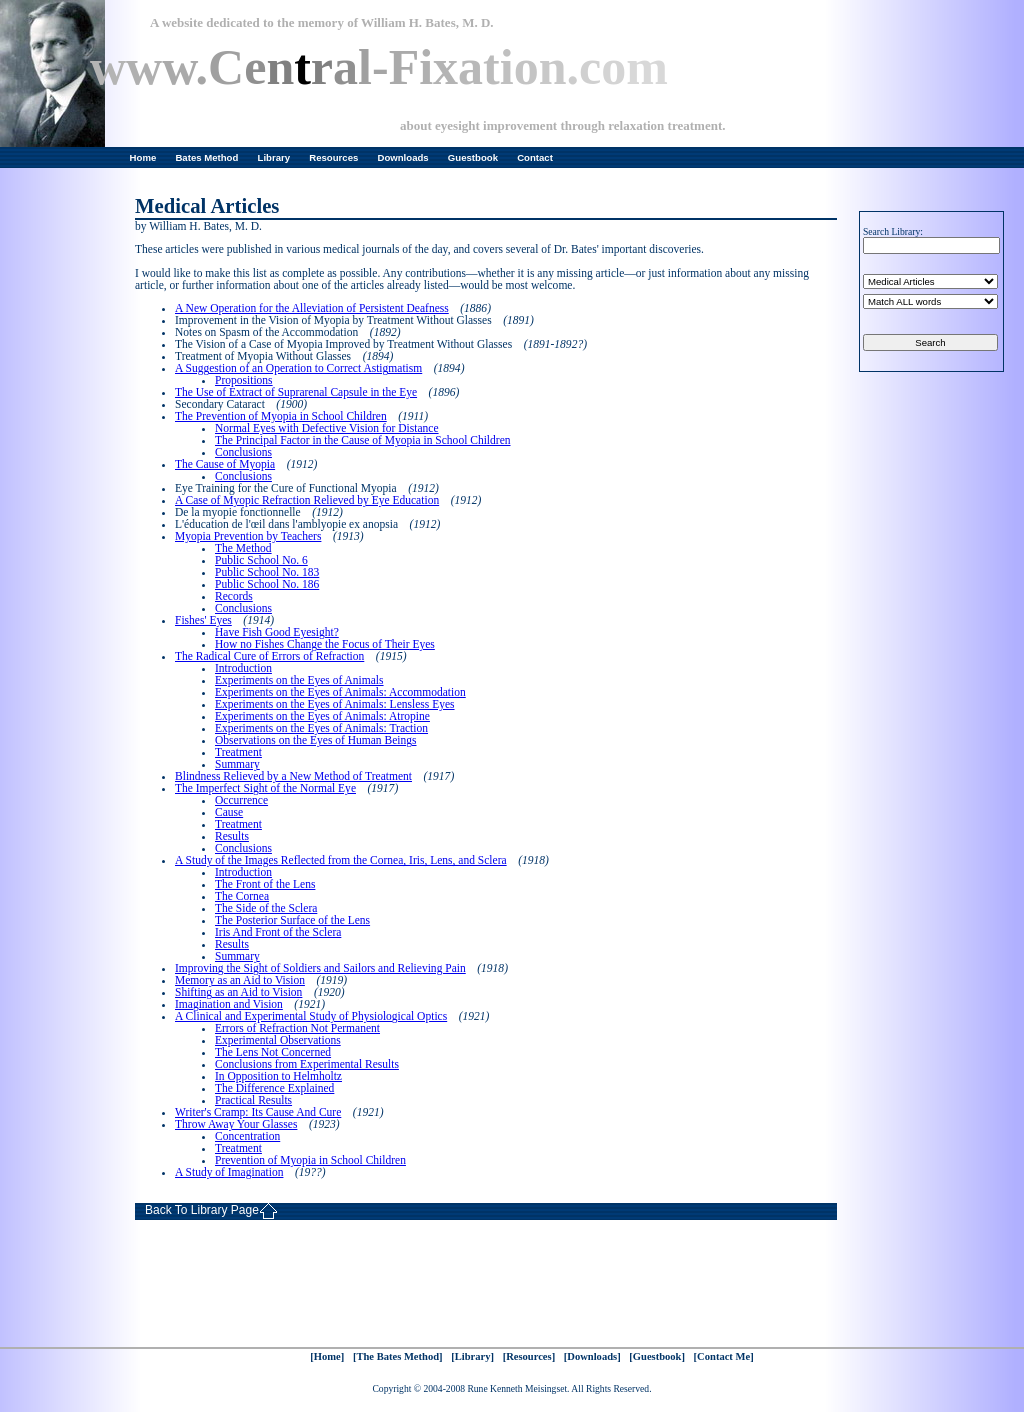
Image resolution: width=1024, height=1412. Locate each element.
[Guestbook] (657, 1356)
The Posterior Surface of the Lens (292, 920)
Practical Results (253, 1100)
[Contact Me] (724, 1356)
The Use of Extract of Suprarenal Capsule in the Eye (296, 392)
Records (234, 596)
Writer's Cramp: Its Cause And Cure (258, 1112)
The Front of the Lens (265, 884)
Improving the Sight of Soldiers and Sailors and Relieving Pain (320, 968)
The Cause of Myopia (225, 464)
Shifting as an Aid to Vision (238, 992)
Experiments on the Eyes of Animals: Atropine (322, 716)
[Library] (472, 1356)
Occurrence (241, 800)
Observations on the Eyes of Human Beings (316, 740)
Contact (535, 157)
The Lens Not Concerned (273, 1052)
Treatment (238, 752)
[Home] (327, 1356)
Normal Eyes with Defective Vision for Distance (327, 428)
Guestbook (473, 157)
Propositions (244, 380)
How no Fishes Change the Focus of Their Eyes (325, 644)
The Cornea (242, 896)
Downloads (403, 157)
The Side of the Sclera (266, 908)
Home (143, 157)
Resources (333, 157)
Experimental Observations (278, 1040)
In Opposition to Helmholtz (278, 1076)
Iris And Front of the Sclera (278, 932)
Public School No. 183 (267, 572)
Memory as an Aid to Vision (240, 980)
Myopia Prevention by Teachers (248, 536)
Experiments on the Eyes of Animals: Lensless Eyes (335, 704)
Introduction (243, 668)
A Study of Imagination (229, 1172)
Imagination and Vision (229, 1004)
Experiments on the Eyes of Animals (299, 680)
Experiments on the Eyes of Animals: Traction (321, 728)
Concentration (247, 1136)
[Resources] (529, 1356)
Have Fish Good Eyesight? (277, 632)
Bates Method (206, 157)
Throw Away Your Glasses (236, 1124)
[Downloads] (592, 1356)
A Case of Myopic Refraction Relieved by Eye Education (307, 500)
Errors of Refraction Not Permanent (297, 1028)
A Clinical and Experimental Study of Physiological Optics (311, 1016)
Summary (237, 764)
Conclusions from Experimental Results (307, 1064)
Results (232, 836)
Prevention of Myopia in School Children (310, 1160)
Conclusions (243, 452)
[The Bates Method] (398, 1356)
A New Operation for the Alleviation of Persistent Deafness (312, 308)
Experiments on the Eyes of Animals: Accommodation (340, 692)
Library (274, 157)
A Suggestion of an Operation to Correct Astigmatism (298, 368)
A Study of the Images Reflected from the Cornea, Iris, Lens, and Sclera (341, 860)
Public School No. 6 (261, 560)
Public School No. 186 (267, 584)
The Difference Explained (274, 1088)
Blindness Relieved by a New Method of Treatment (293, 776)
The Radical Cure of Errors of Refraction (269, 656)
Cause (229, 812)
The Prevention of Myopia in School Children (281, 416)
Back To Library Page (211, 1211)
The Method (243, 548)
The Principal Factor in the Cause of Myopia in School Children (363, 440)
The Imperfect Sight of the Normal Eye (265, 788)
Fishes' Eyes (203, 620)
